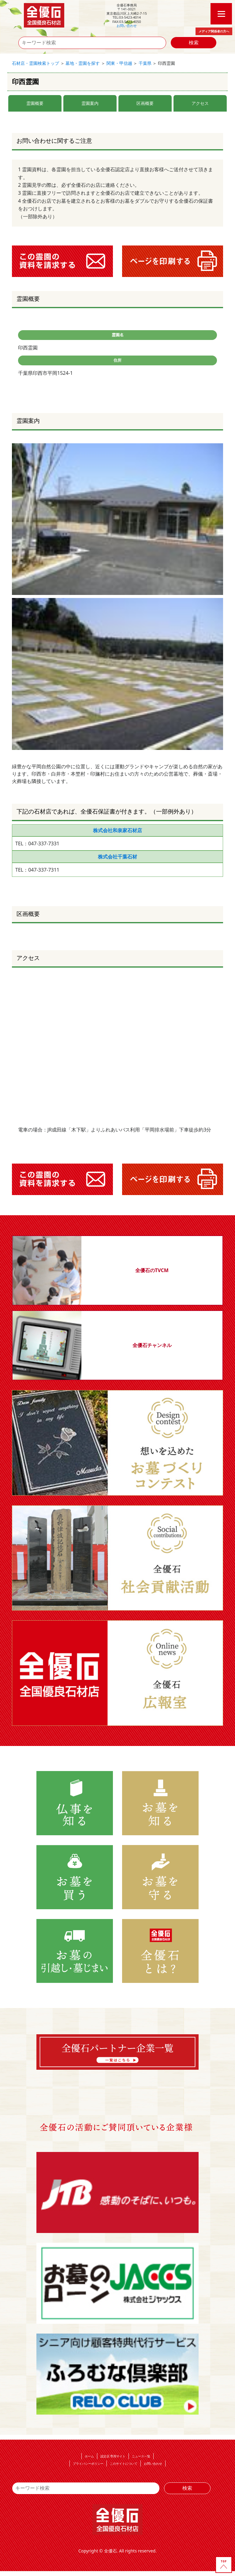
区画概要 (145, 103)
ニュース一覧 (141, 2456)
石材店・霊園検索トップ (35, 63)
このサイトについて (123, 2463)
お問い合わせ (127, 25)
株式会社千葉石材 (117, 856)
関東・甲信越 (119, 63)
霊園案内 (90, 103)
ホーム (89, 2456)
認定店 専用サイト (113, 2456)
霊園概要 (34, 103)
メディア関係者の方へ (214, 31)
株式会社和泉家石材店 (117, 830)
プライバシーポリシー (88, 2463)
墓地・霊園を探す (82, 63)
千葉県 (145, 63)
